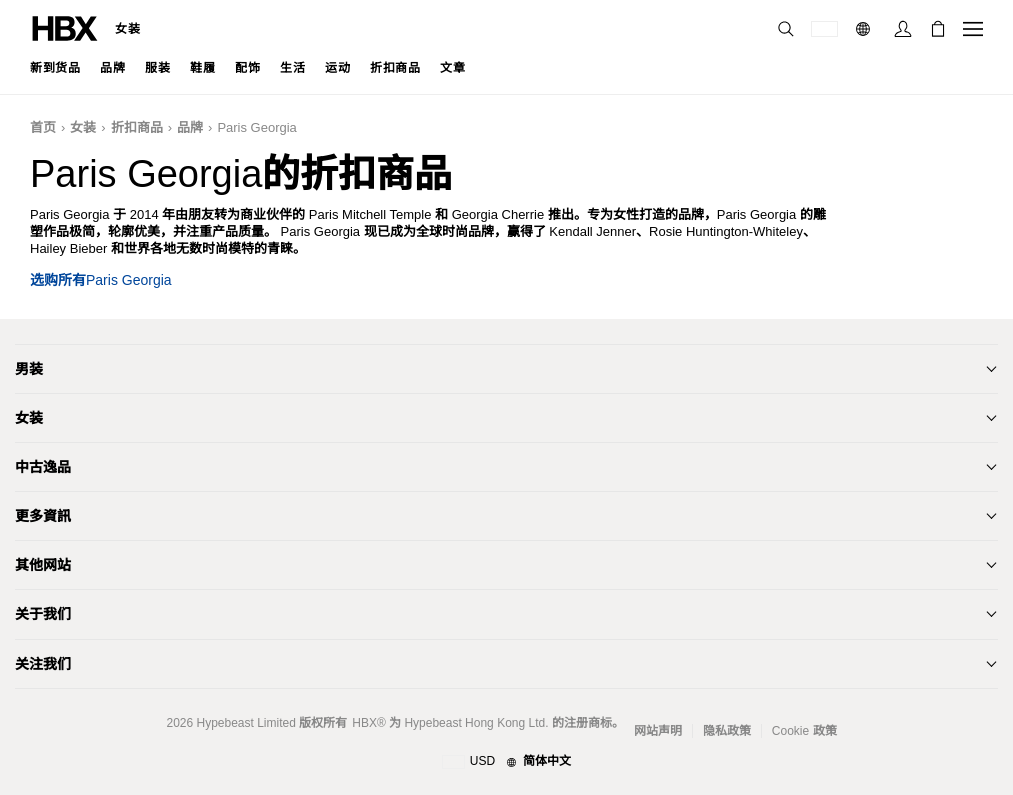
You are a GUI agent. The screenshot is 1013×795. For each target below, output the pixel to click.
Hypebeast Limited (245, 723)
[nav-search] (786, 29)
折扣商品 (137, 127)
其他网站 (43, 565)
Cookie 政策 (804, 731)
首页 (43, 127)
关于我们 (43, 614)
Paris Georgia (256, 127)
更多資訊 (43, 516)
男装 (29, 369)
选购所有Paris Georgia (101, 280)
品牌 (190, 127)
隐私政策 (727, 731)
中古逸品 (43, 467)
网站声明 (658, 731)
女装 (127, 29)
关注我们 (43, 664)
